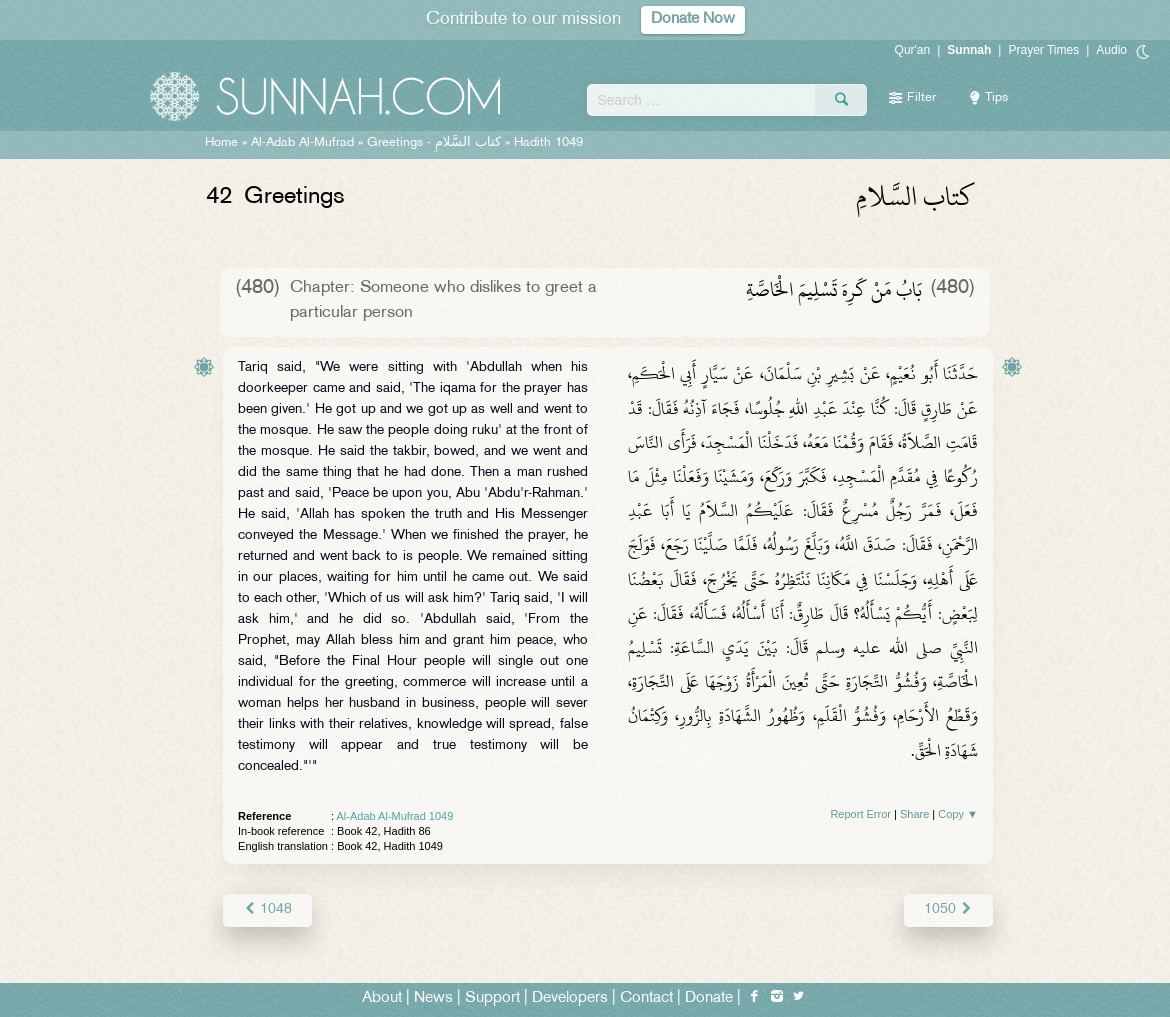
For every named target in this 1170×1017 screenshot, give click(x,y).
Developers (570, 998)
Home (221, 143)
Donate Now (693, 19)
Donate (709, 998)
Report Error (860, 814)
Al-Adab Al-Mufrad (302, 143)
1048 (267, 909)
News (433, 998)
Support (492, 998)
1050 (948, 909)
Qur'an (913, 50)
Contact (646, 998)
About (382, 998)
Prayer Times (1043, 50)
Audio (1111, 50)
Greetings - (434, 143)
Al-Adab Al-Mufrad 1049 (395, 816)
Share (914, 814)
